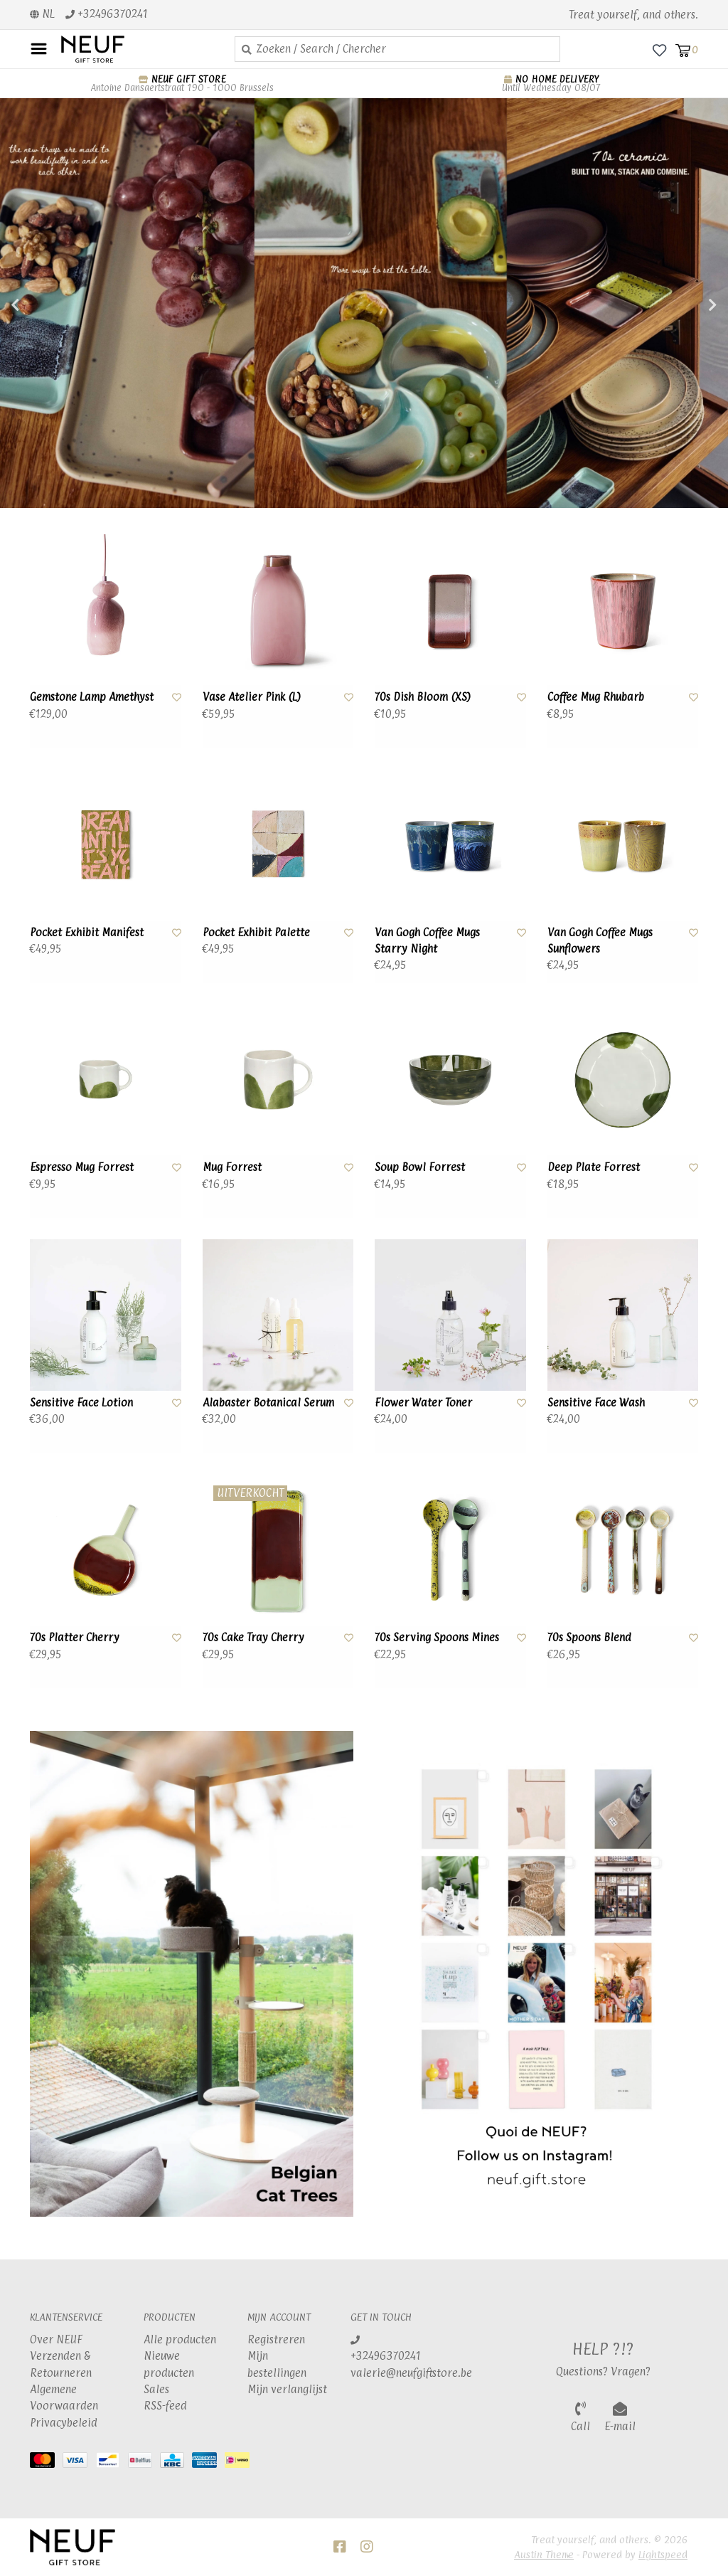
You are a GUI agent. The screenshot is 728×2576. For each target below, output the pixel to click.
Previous (46, 305)
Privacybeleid (63, 2422)
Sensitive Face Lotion (81, 1402)
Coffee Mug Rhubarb (595, 697)
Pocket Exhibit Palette (256, 932)
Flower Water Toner (423, 1402)
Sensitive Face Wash (596, 1402)
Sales (156, 2389)
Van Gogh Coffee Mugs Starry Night (427, 940)
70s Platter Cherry (74, 1637)
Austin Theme (544, 2554)
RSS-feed (165, 2405)
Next (681, 305)
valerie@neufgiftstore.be (411, 2373)
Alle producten (180, 2339)
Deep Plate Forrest (593, 1167)
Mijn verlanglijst (287, 2389)
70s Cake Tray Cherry (253, 1637)
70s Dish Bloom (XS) (423, 697)
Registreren (276, 2339)
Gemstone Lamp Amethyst (92, 697)
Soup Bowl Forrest (420, 1167)
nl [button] (42, 14)
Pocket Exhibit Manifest (87, 932)
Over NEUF (56, 2339)
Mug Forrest (232, 1167)
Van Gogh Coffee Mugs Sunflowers (600, 940)
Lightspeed (662, 2554)
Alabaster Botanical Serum (268, 1402)
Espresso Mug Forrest (82, 1167)
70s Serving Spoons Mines (437, 1637)
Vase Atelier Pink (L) (252, 697)
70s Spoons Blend (589, 1637)
